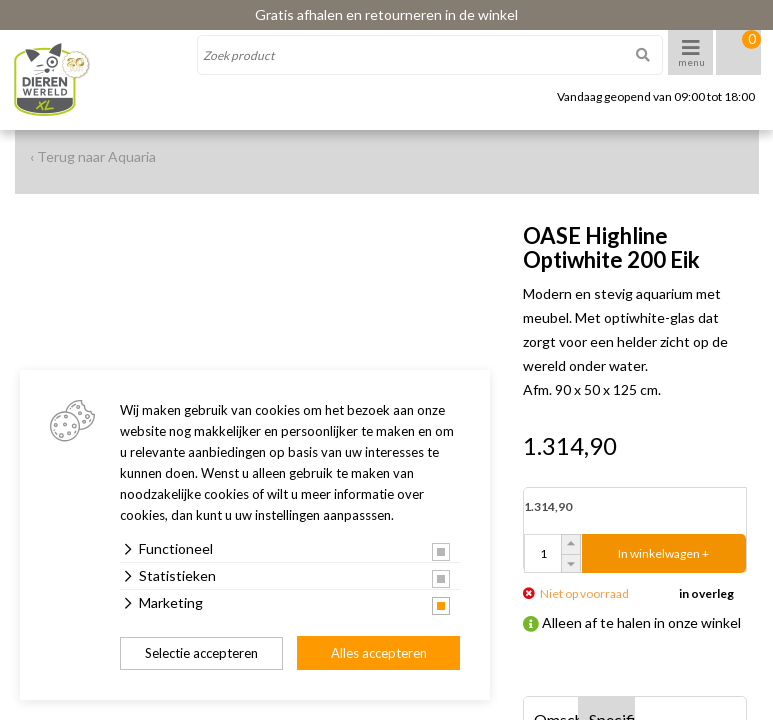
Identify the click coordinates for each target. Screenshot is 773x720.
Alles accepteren (379, 653)
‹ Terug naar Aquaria (93, 156)
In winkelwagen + (663, 553)
